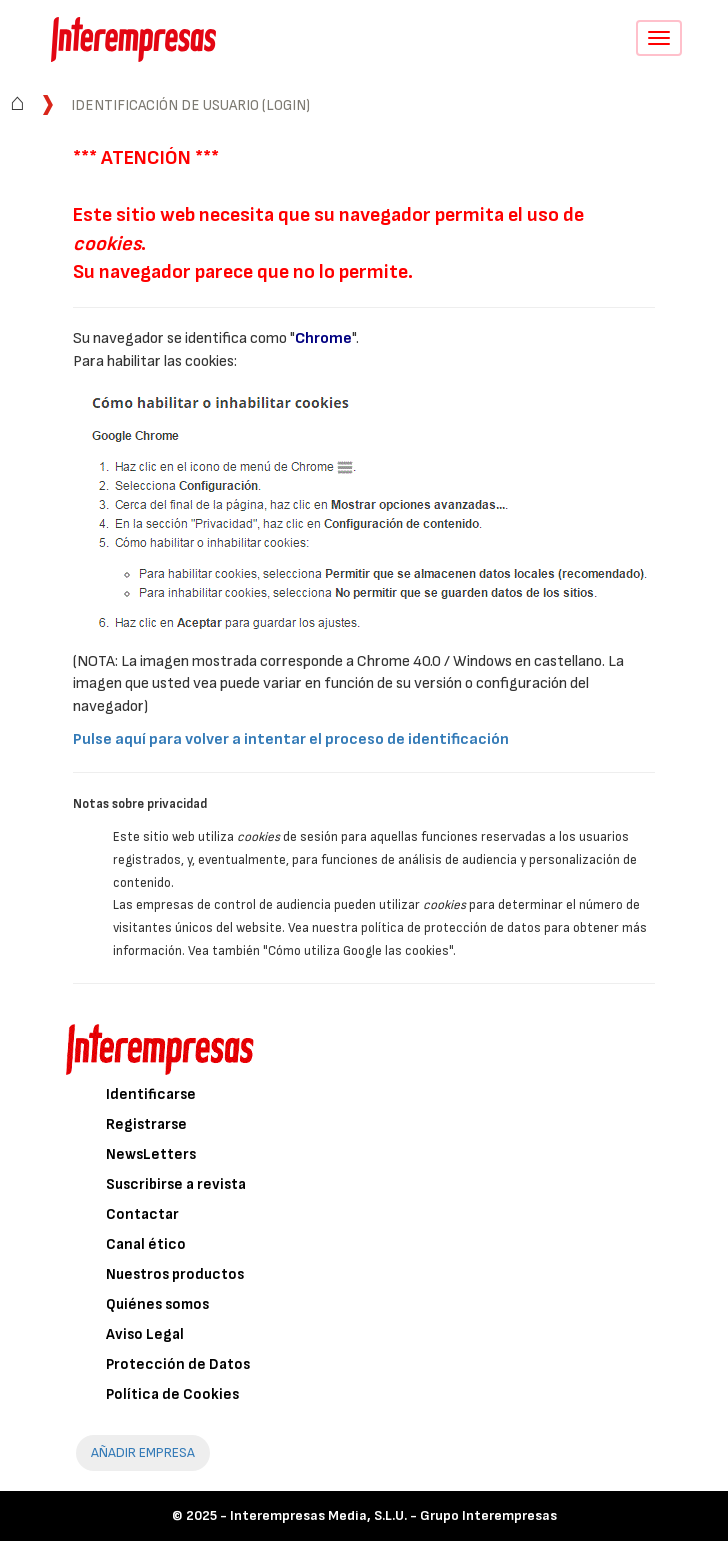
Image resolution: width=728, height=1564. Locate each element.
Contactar (142, 1214)
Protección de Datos (178, 1364)
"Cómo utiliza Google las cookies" (358, 951)
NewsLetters (151, 1154)
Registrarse (146, 1124)
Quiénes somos (157, 1304)
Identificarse (151, 1094)
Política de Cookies (172, 1394)
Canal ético (146, 1244)
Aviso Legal (145, 1334)
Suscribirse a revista (176, 1184)
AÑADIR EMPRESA (143, 1452)
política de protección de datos (451, 928)
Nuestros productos (175, 1274)
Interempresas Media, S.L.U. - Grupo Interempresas (393, 1515)
